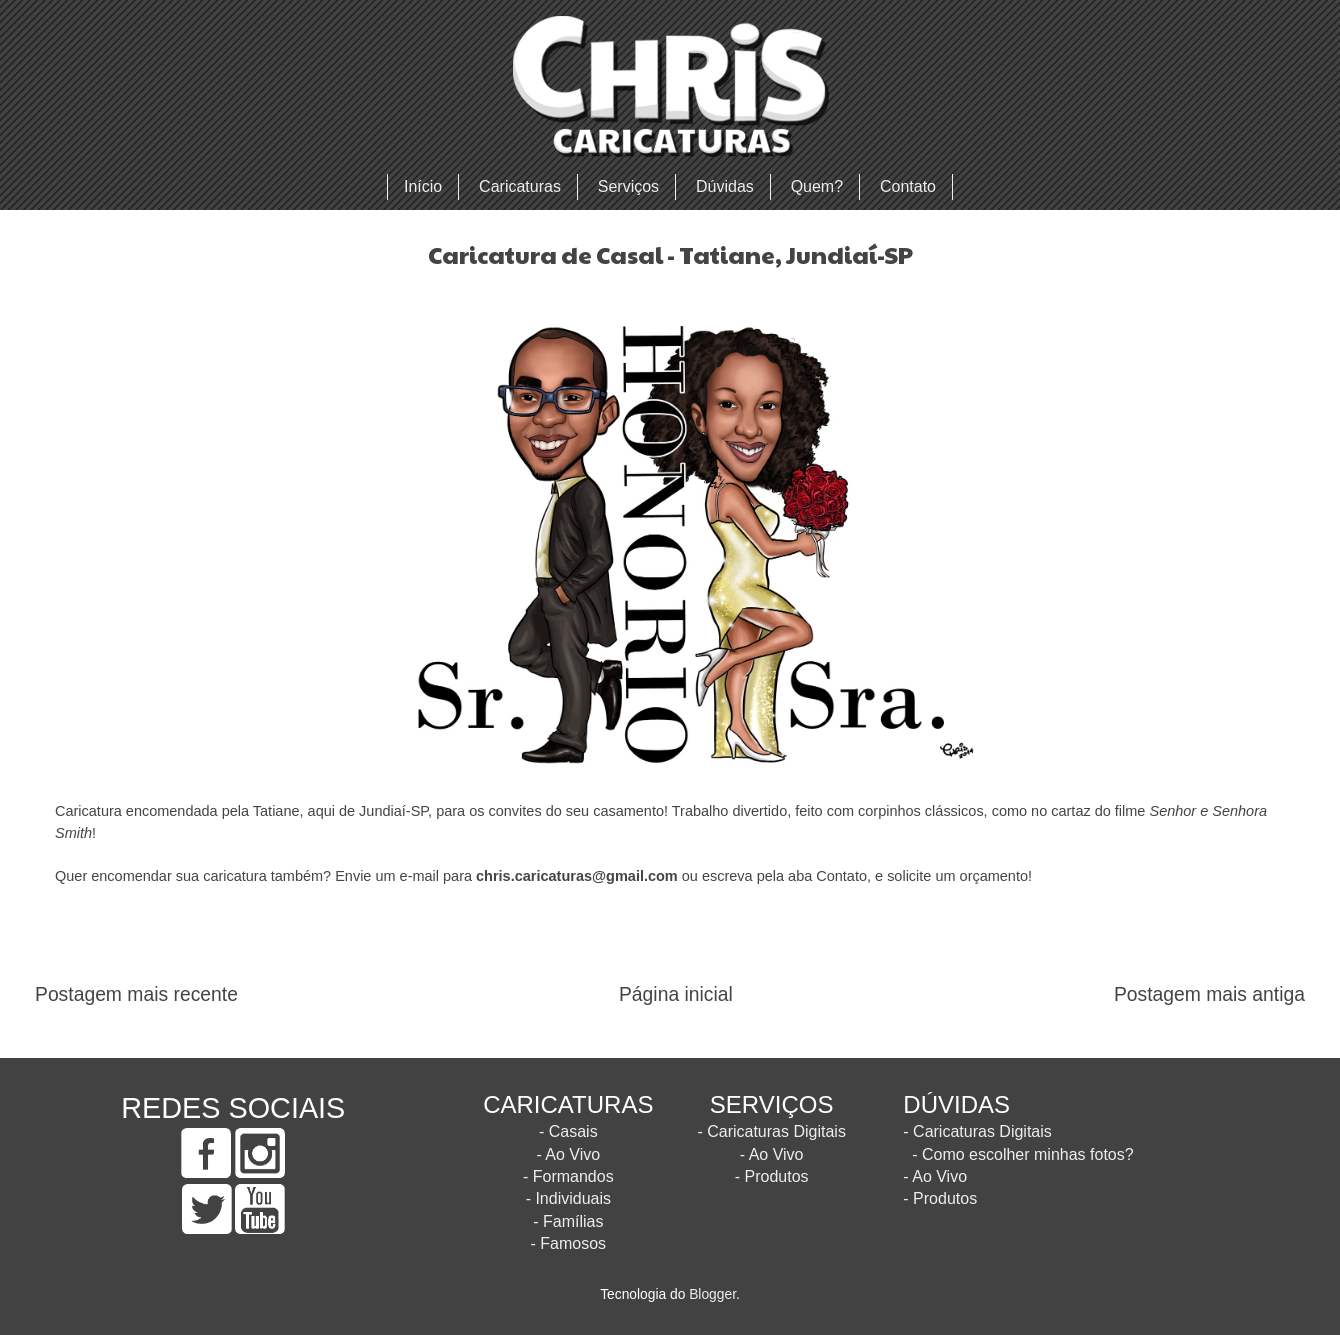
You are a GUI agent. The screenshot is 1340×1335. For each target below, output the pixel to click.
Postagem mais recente (136, 994)
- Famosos (569, 1243)
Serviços (628, 186)
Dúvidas (725, 186)
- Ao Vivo (568, 1154)
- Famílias (568, 1221)
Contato (908, 186)
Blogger (712, 1294)
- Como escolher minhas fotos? (1022, 1154)
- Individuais (568, 1198)
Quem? (817, 186)
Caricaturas (520, 186)
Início (423, 186)
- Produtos (772, 1176)
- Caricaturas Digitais (771, 1131)
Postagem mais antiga (1209, 994)
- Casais (568, 1131)
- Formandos (568, 1176)
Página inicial (676, 994)
